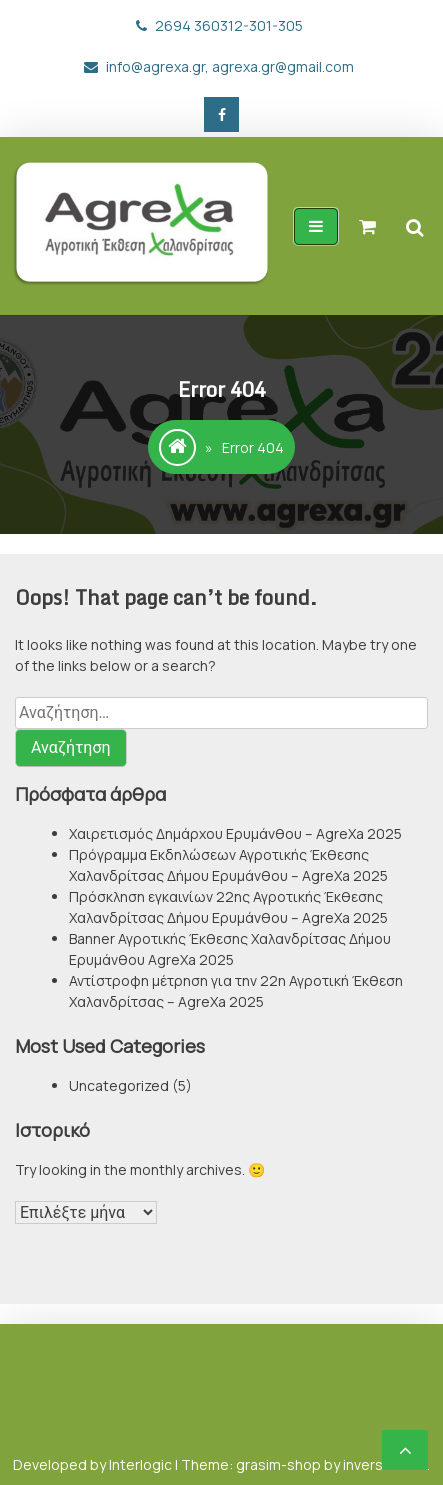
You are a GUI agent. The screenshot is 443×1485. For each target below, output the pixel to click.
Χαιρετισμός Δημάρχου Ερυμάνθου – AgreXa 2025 (235, 833)
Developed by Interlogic (94, 1464)
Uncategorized (119, 1085)
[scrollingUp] (405, 1450)
